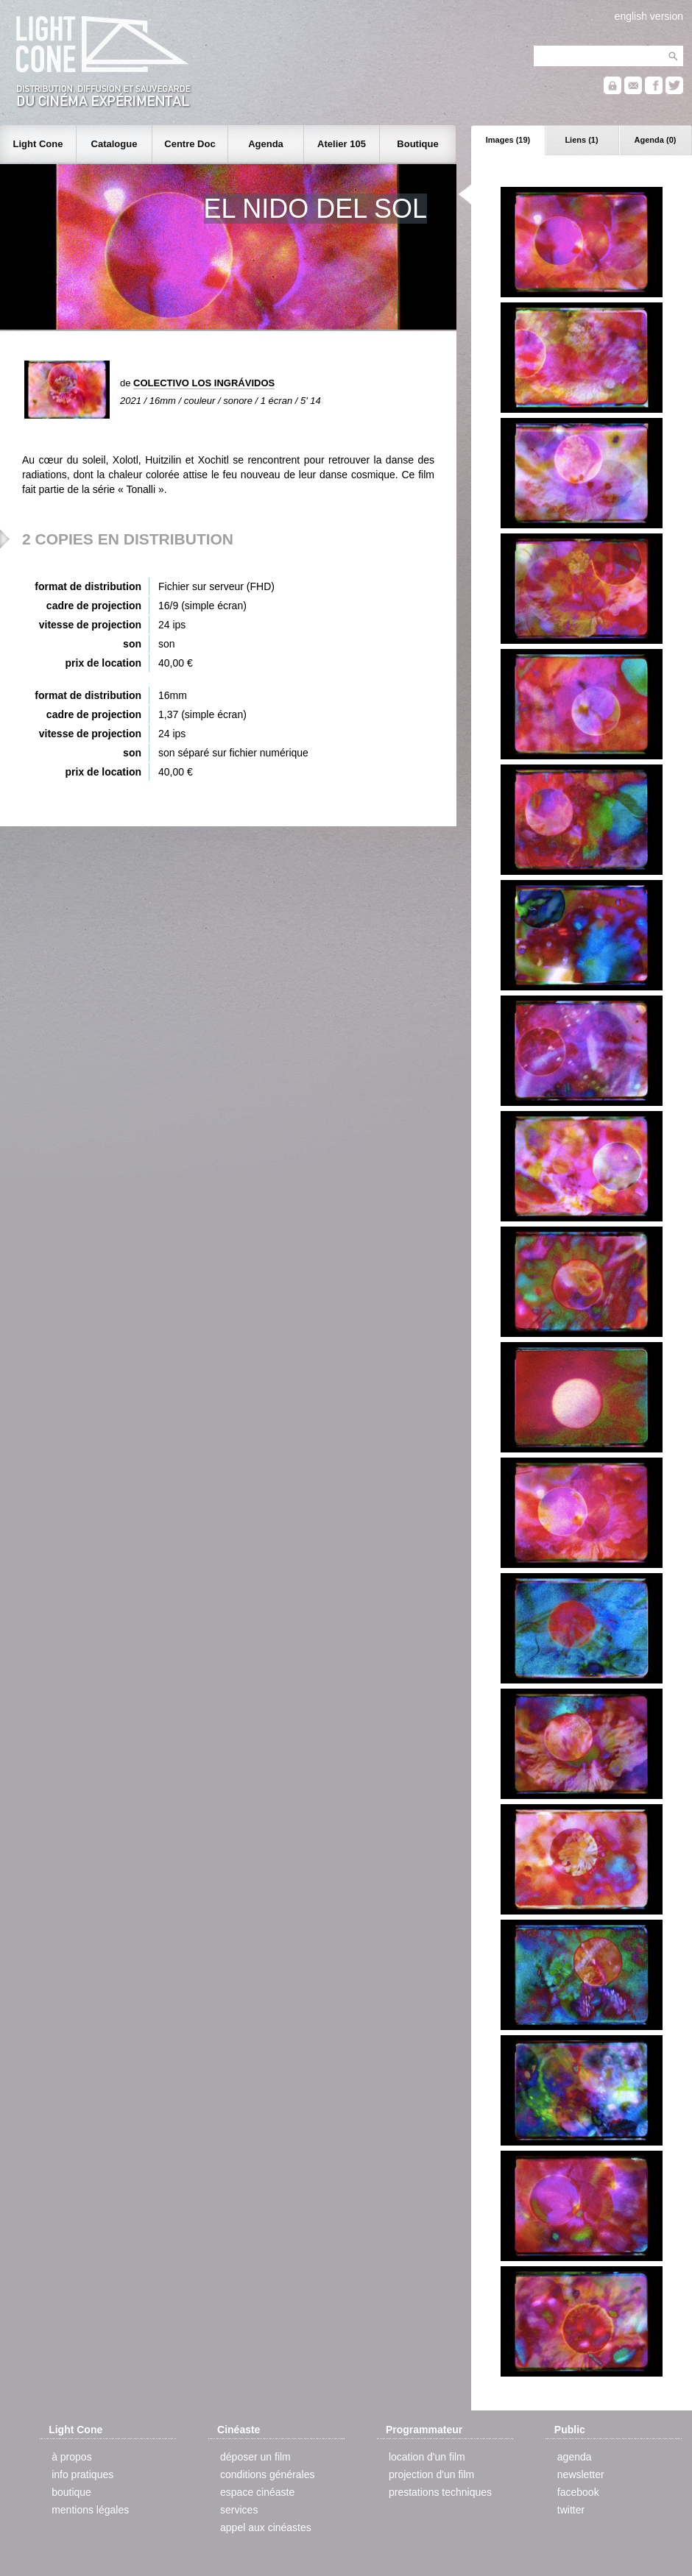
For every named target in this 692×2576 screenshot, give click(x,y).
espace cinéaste (257, 2492)
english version (649, 16)
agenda (574, 2457)
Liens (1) (581, 139)
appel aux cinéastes (265, 2527)
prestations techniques (440, 2492)
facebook (578, 2492)
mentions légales (90, 2510)
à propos (71, 2457)
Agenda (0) (656, 139)
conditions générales (267, 2474)
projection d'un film (431, 2474)
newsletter (580, 2474)
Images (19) (508, 139)
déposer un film (255, 2457)
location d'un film (427, 2457)
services (239, 2510)
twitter (571, 2510)
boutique (71, 2492)
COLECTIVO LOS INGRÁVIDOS (204, 382)
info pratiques (82, 2474)
